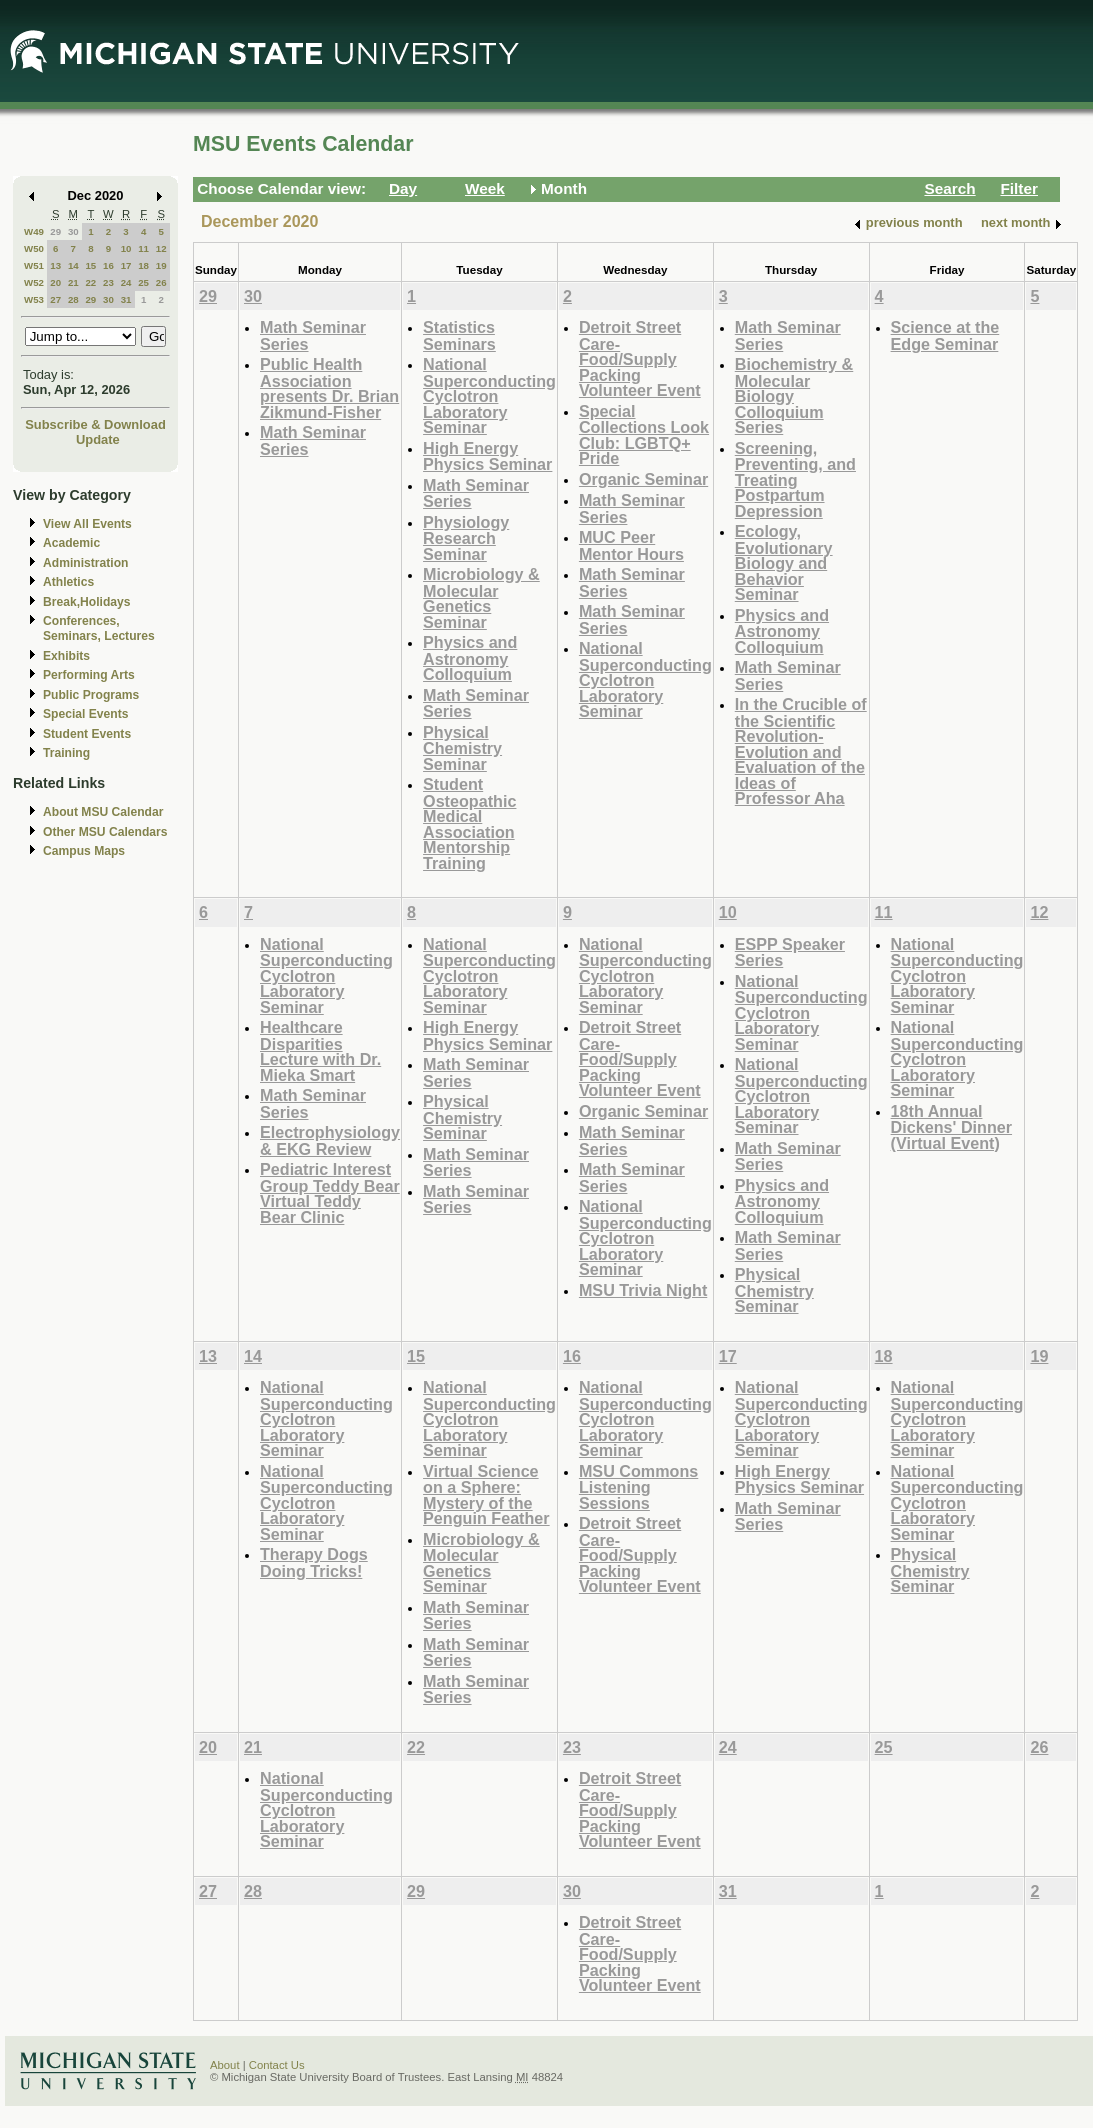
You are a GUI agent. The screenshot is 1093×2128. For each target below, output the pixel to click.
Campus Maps (84, 851)
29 (55, 231)
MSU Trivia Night (643, 1290)
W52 (34, 282)
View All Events (87, 524)
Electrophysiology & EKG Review (330, 1140)
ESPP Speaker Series (790, 952)
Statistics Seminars (459, 335)
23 (108, 282)
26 (161, 282)
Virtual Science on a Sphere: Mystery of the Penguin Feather (486, 1495)
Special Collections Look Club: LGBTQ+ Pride (644, 435)
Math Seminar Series (313, 335)
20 (55, 282)
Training (66, 753)
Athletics (68, 582)
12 (161, 248)
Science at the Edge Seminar (945, 335)
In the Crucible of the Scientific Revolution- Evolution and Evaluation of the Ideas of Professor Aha (801, 751)
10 (126, 248)
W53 (34, 299)
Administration (85, 563)
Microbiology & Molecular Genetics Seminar (481, 598)
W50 (34, 248)
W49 (34, 231)
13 (55, 265)
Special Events (85, 714)
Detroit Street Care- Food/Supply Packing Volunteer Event (640, 358)
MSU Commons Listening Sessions (638, 1487)
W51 (34, 265)
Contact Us (277, 2065)
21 (73, 282)
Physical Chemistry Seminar (462, 748)
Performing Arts (89, 675)
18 (143, 265)
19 (161, 265)
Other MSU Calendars (105, 832)
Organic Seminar (643, 479)
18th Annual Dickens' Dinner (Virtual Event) (951, 1127)
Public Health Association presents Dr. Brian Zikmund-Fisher (329, 388)
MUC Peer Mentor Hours (631, 545)
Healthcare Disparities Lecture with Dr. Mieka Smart (320, 1051)
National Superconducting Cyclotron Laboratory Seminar (489, 395)
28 (73, 299)
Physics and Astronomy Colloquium (470, 658)
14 (73, 265)
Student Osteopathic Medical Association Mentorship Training (469, 823)
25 (143, 282)
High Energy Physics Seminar (487, 456)
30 (73, 231)
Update (98, 439)
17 (126, 265)
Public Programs (91, 695)
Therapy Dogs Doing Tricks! (314, 1562)
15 (90, 265)
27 (55, 299)
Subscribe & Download (95, 424)
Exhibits (66, 656)
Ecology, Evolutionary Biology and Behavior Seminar (784, 562)
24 (126, 282)
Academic (71, 543)
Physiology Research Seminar (466, 538)
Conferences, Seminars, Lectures (99, 628)
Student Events (87, 734)
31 (126, 299)
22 (90, 282)
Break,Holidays (87, 602)
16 (108, 265)
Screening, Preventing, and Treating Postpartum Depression (795, 479)
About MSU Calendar (103, 812)
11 (143, 248)
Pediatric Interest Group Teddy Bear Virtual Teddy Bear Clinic (330, 1193)
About (225, 2065)
